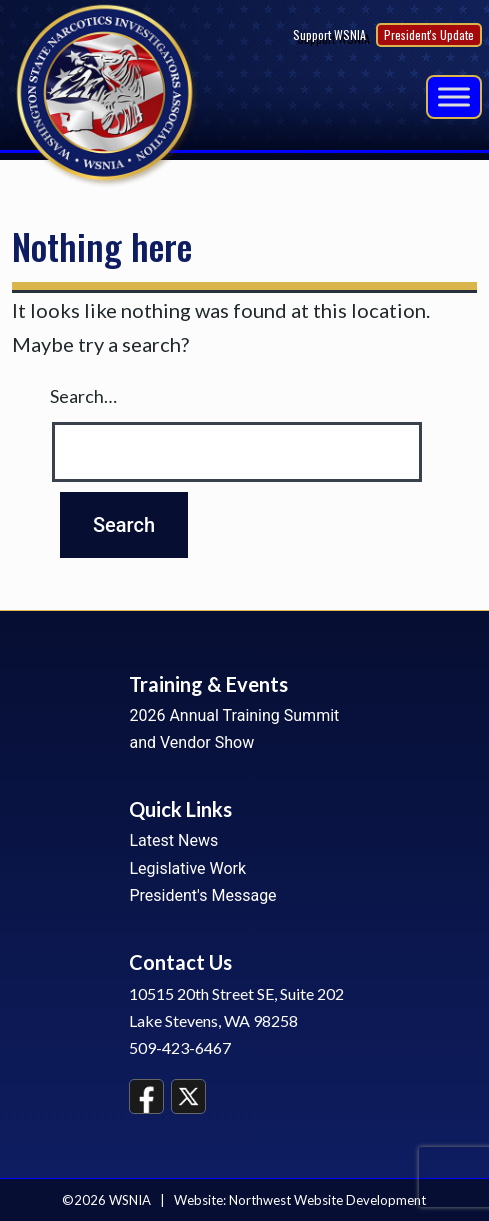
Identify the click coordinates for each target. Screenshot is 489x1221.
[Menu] (454, 96)
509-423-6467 (180, 1047)
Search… (83, 396)
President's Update (429, 34)
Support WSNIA (329, 34)
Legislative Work (187, 868)
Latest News (173, 840)
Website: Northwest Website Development (300, 1200)
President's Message (202, 895)
